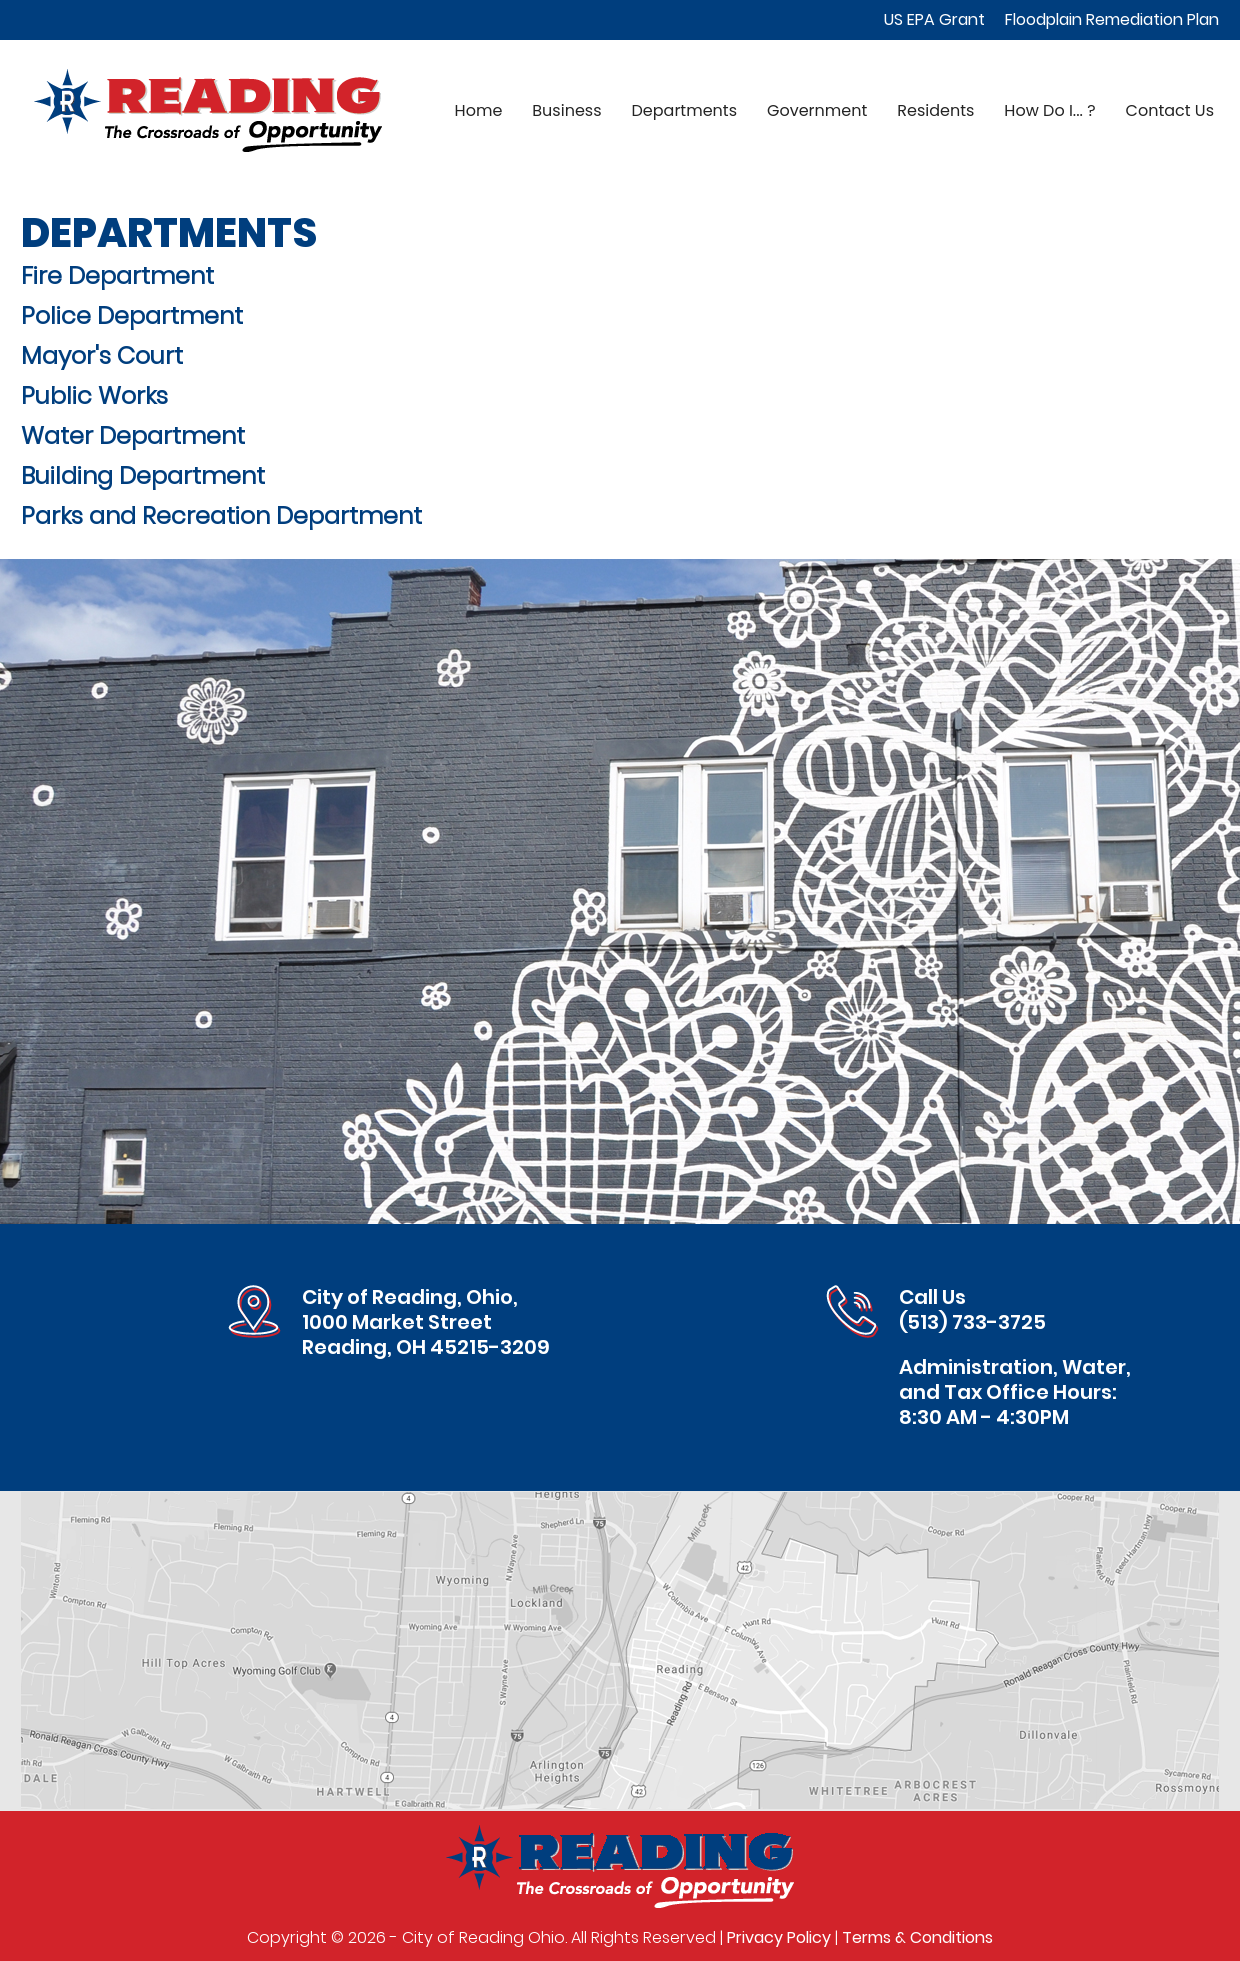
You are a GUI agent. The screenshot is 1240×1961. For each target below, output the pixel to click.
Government (817, 110)
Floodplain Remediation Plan (1112, 19)
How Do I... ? (1049, 110)
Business (566, 110)
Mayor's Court (102, 355)
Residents (935, 110)
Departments (684, 110)
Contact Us (1170, 110)
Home (479, 110)
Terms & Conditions (917, 1937)
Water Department (133, 435)
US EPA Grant (934, 19)
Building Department (143, 475)
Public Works (94, 395)
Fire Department (117, 275)
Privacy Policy (779, 1937)
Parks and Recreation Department (221, 515)
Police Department (132, 315)
